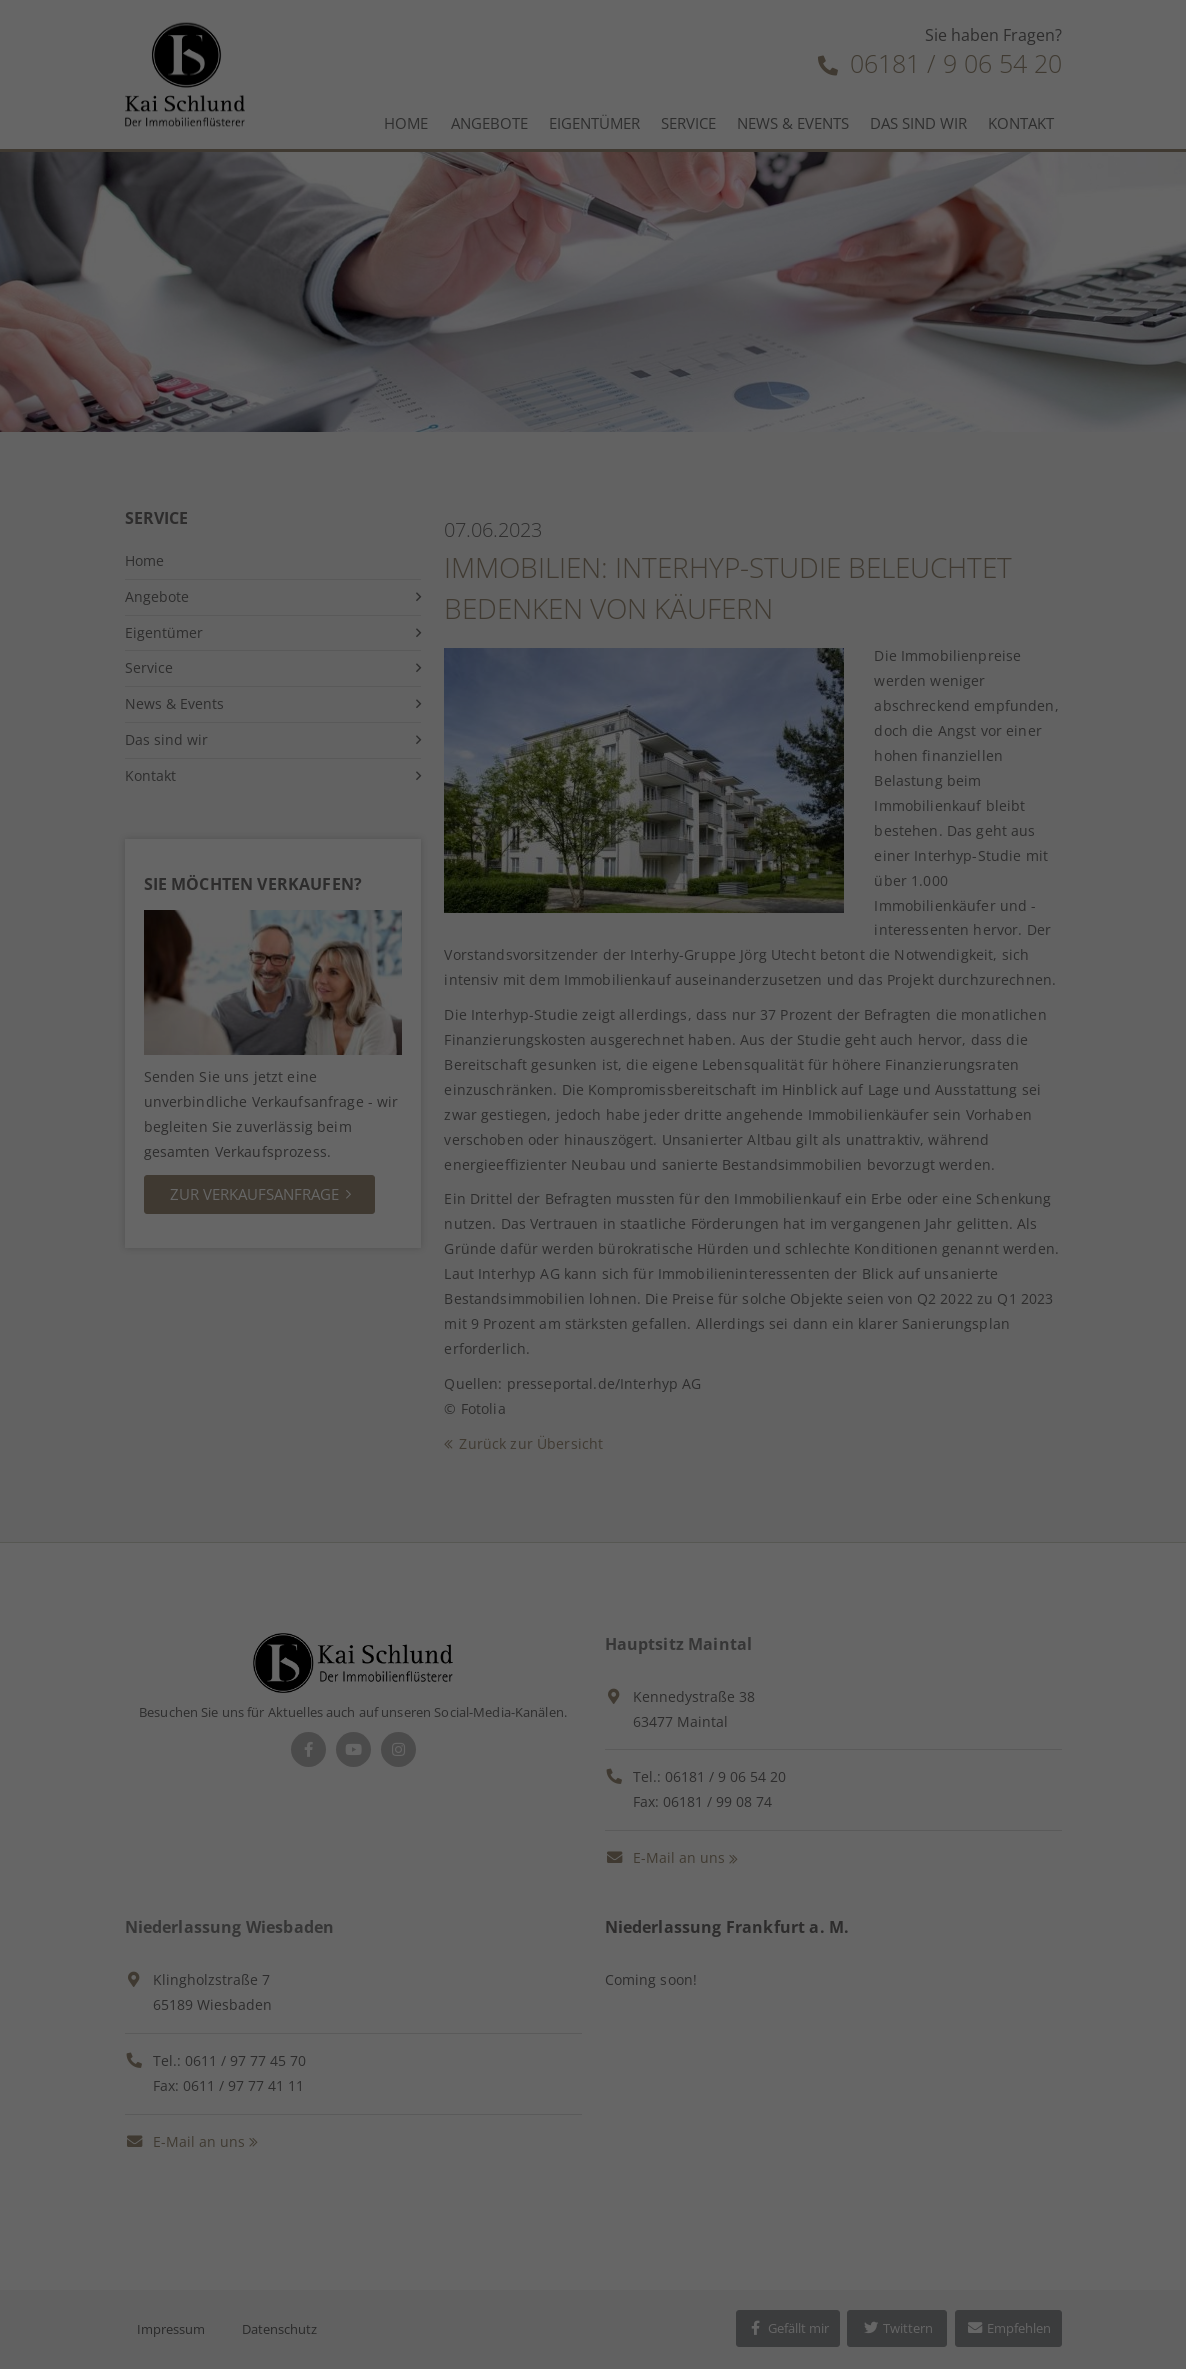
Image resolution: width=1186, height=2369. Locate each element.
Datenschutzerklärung (723, 289)
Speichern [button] (593, 503)
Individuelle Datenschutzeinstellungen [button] (593, 621)
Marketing (566, 374)
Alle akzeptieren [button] (593, 444)
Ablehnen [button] (593, 562)
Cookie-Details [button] (492, 665)
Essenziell (380, 374)
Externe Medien (773, 374)
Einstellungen (629, 308)
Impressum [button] (704, 665)
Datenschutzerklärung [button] (603, 665)
